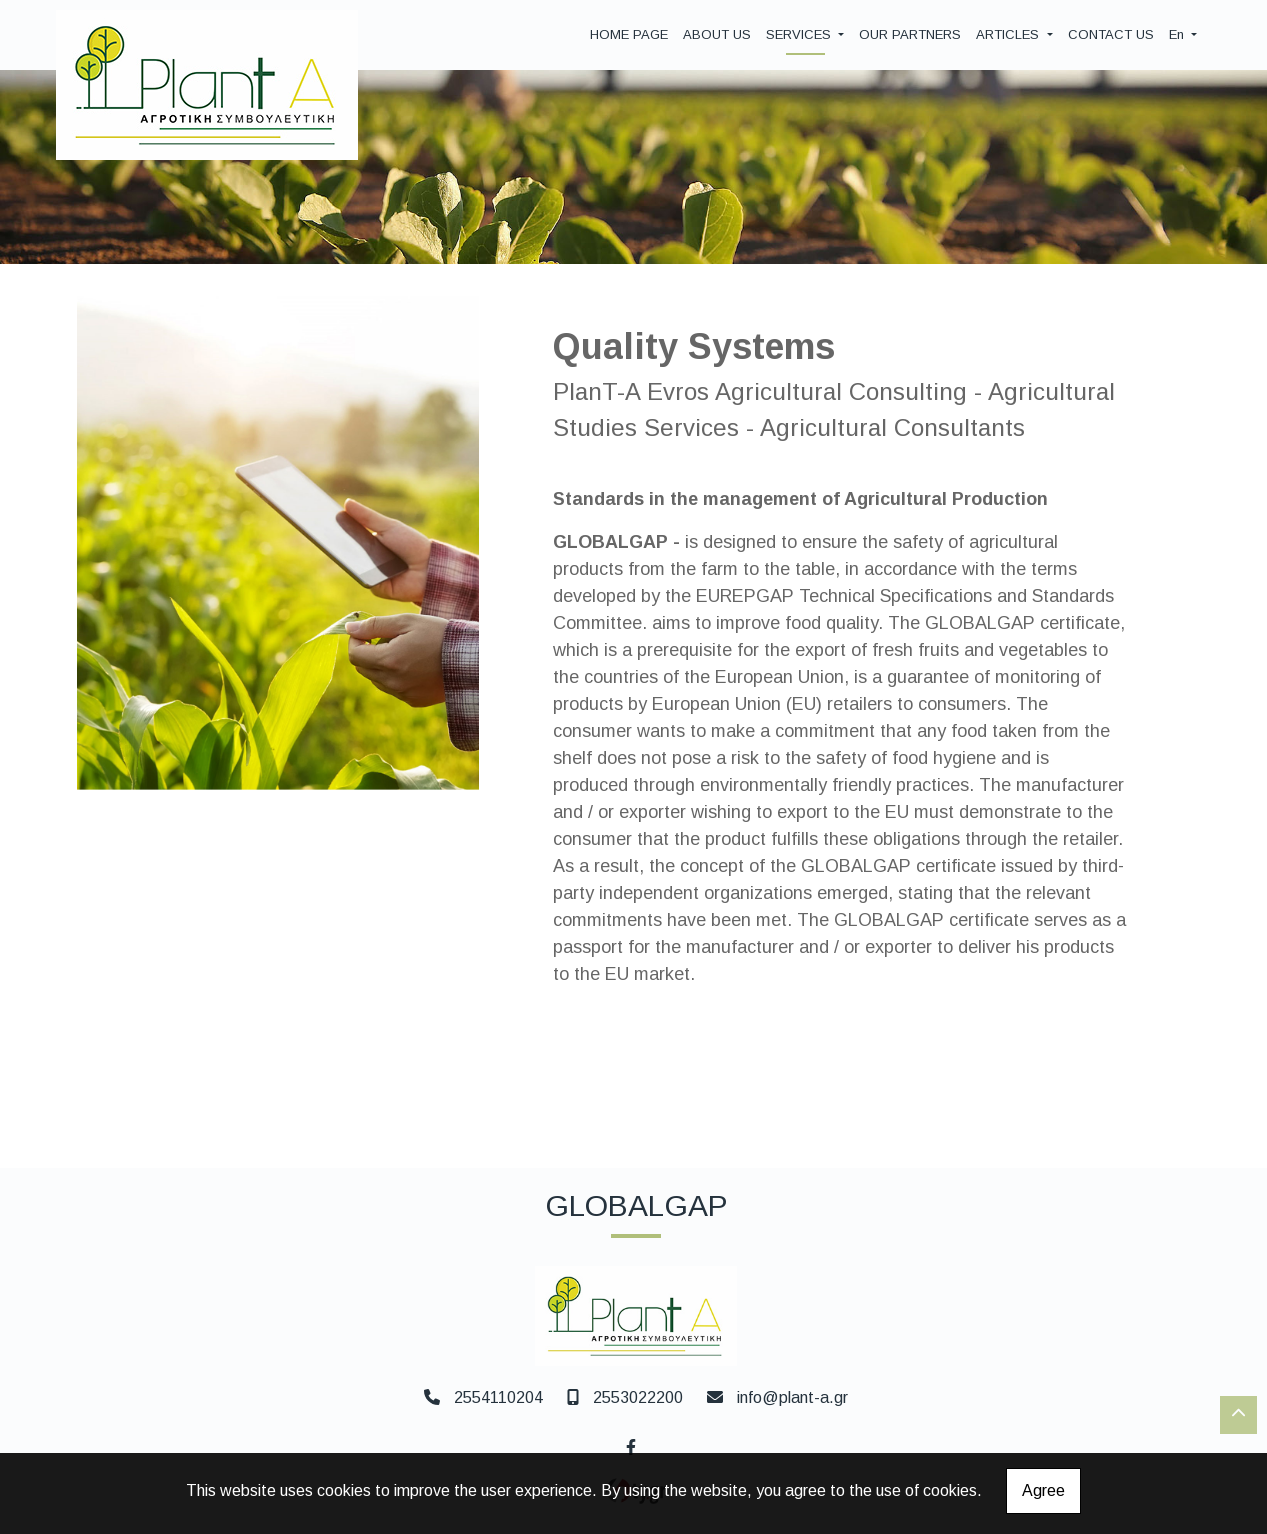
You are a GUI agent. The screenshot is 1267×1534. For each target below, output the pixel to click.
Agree (1043, 1490)
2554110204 (498, 1397)
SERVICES (800, 34)
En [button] (1178, 34)
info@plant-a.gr (792, 1397)
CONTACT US (1111, 34)
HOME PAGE (629, 34)
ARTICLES (1009, 34)
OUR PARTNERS (910, 34)
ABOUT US (717, 34)
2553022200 (638, 1397)
